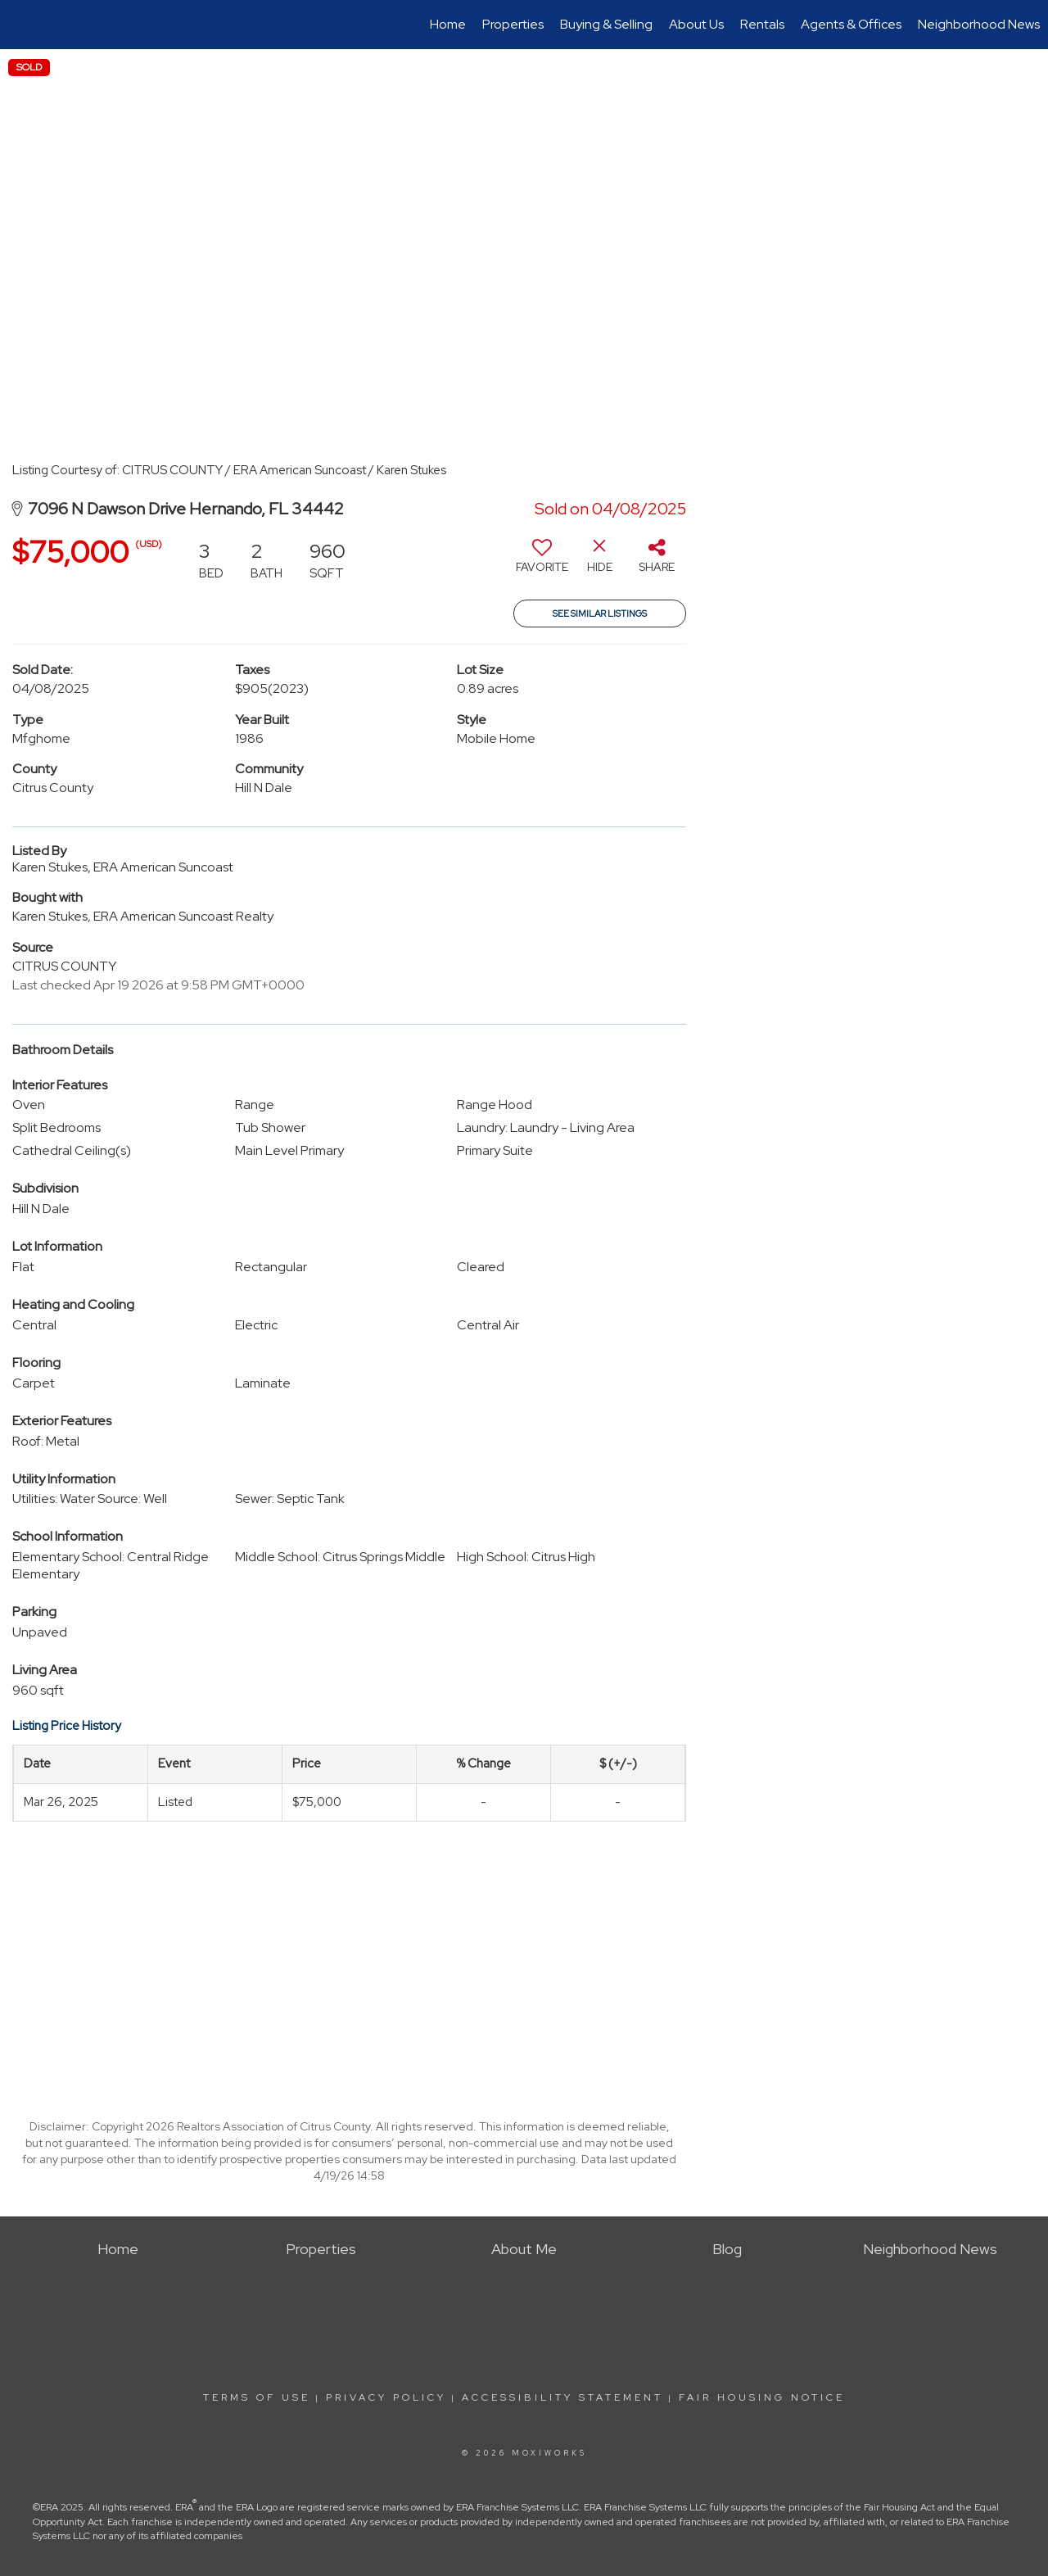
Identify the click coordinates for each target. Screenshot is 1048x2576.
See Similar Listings (600, 613)
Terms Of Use (256, 2397)
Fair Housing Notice (762, 2397)
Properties (513, 24)
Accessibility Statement (562, 2397)
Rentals (762, 24)
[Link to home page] (20, 24)
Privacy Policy (386, 2397)
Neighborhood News (979, 24)
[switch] (542, 561)
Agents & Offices (851, 24)
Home (448, 24)
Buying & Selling (606, 24)
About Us (696, 24)
